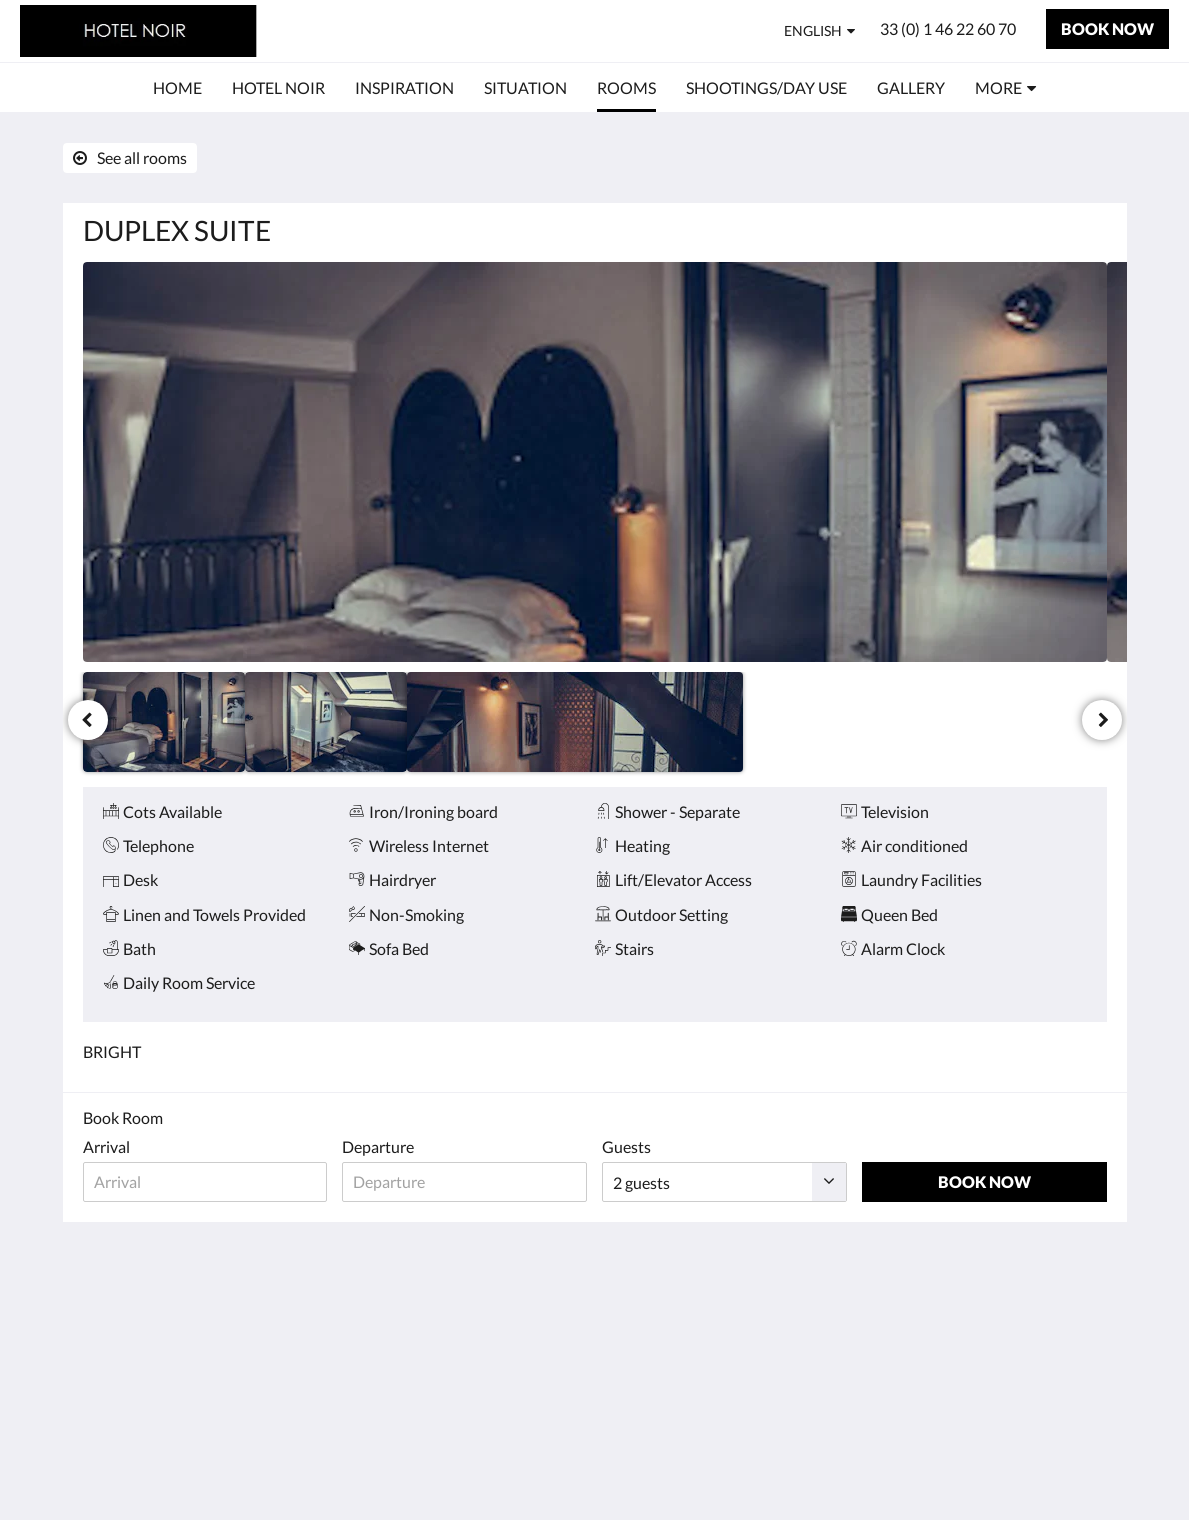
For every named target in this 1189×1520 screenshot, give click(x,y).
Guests (626, 1146)
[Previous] (88, 720)
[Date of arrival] (205, 1182)
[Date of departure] (464, 1182)
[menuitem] (177, 88)
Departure (378, 1146)
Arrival (106, 1146)
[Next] (1102, 720)
